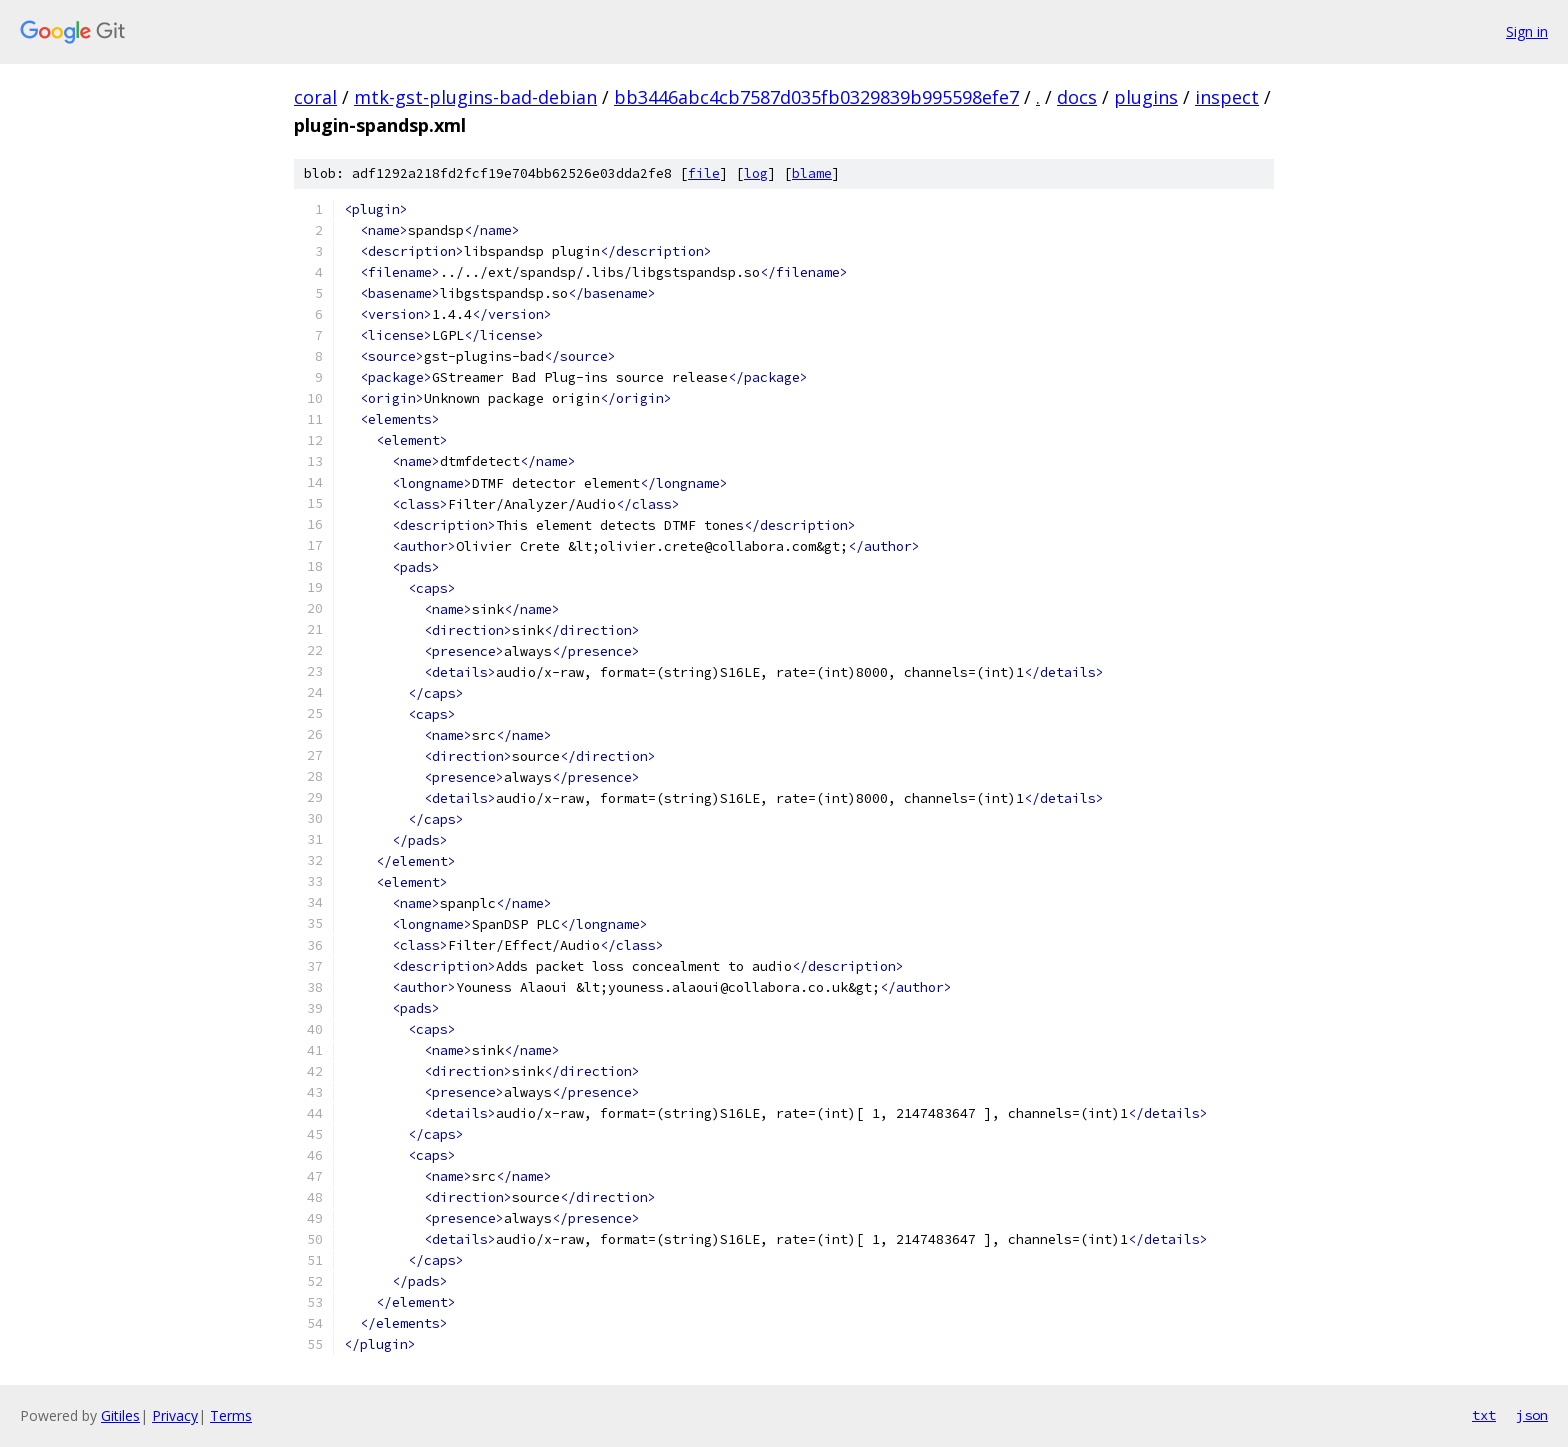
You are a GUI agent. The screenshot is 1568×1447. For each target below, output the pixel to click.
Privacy (175, 1415)
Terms (231, 1415)
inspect (1227, 97)
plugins (1146, 97)
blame (812, 173)
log (756, 173)
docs (1077, 97)
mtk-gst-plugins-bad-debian (475, 97)
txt (1484, 1415)
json (1532, 1415)
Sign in (1527, 31)
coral (315, 97)
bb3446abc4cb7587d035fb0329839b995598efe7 (816, 97)
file (704, 173)
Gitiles (120, 1415)
